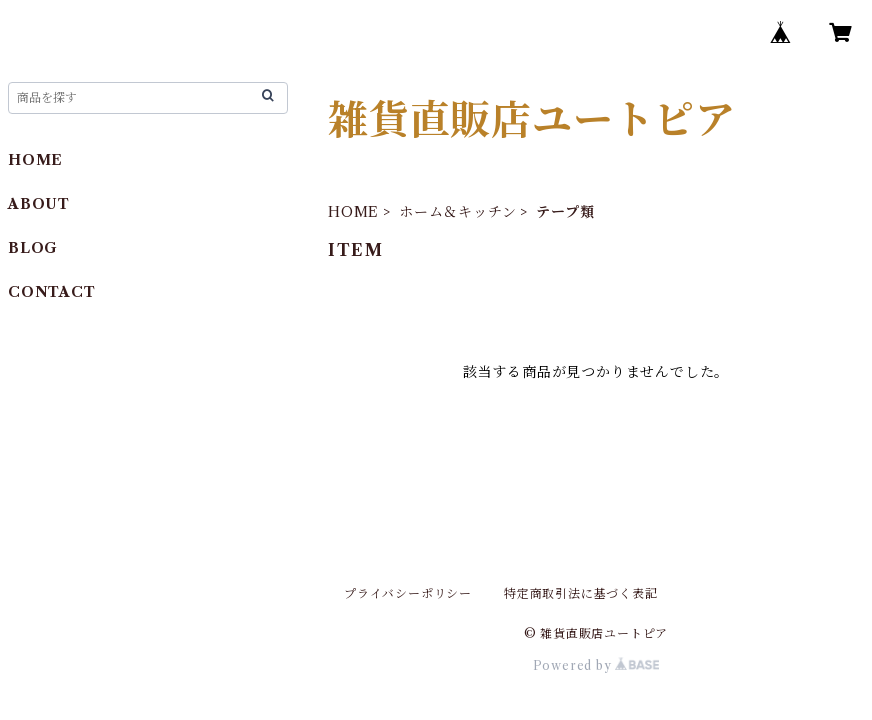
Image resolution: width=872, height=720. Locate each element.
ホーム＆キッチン (457, 212)
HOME (353, 212)
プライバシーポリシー (408, 593)
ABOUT (39, 204)
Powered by (596, 665)
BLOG (33, 248)
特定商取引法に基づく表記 (581, 593)
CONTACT (52, 292)
